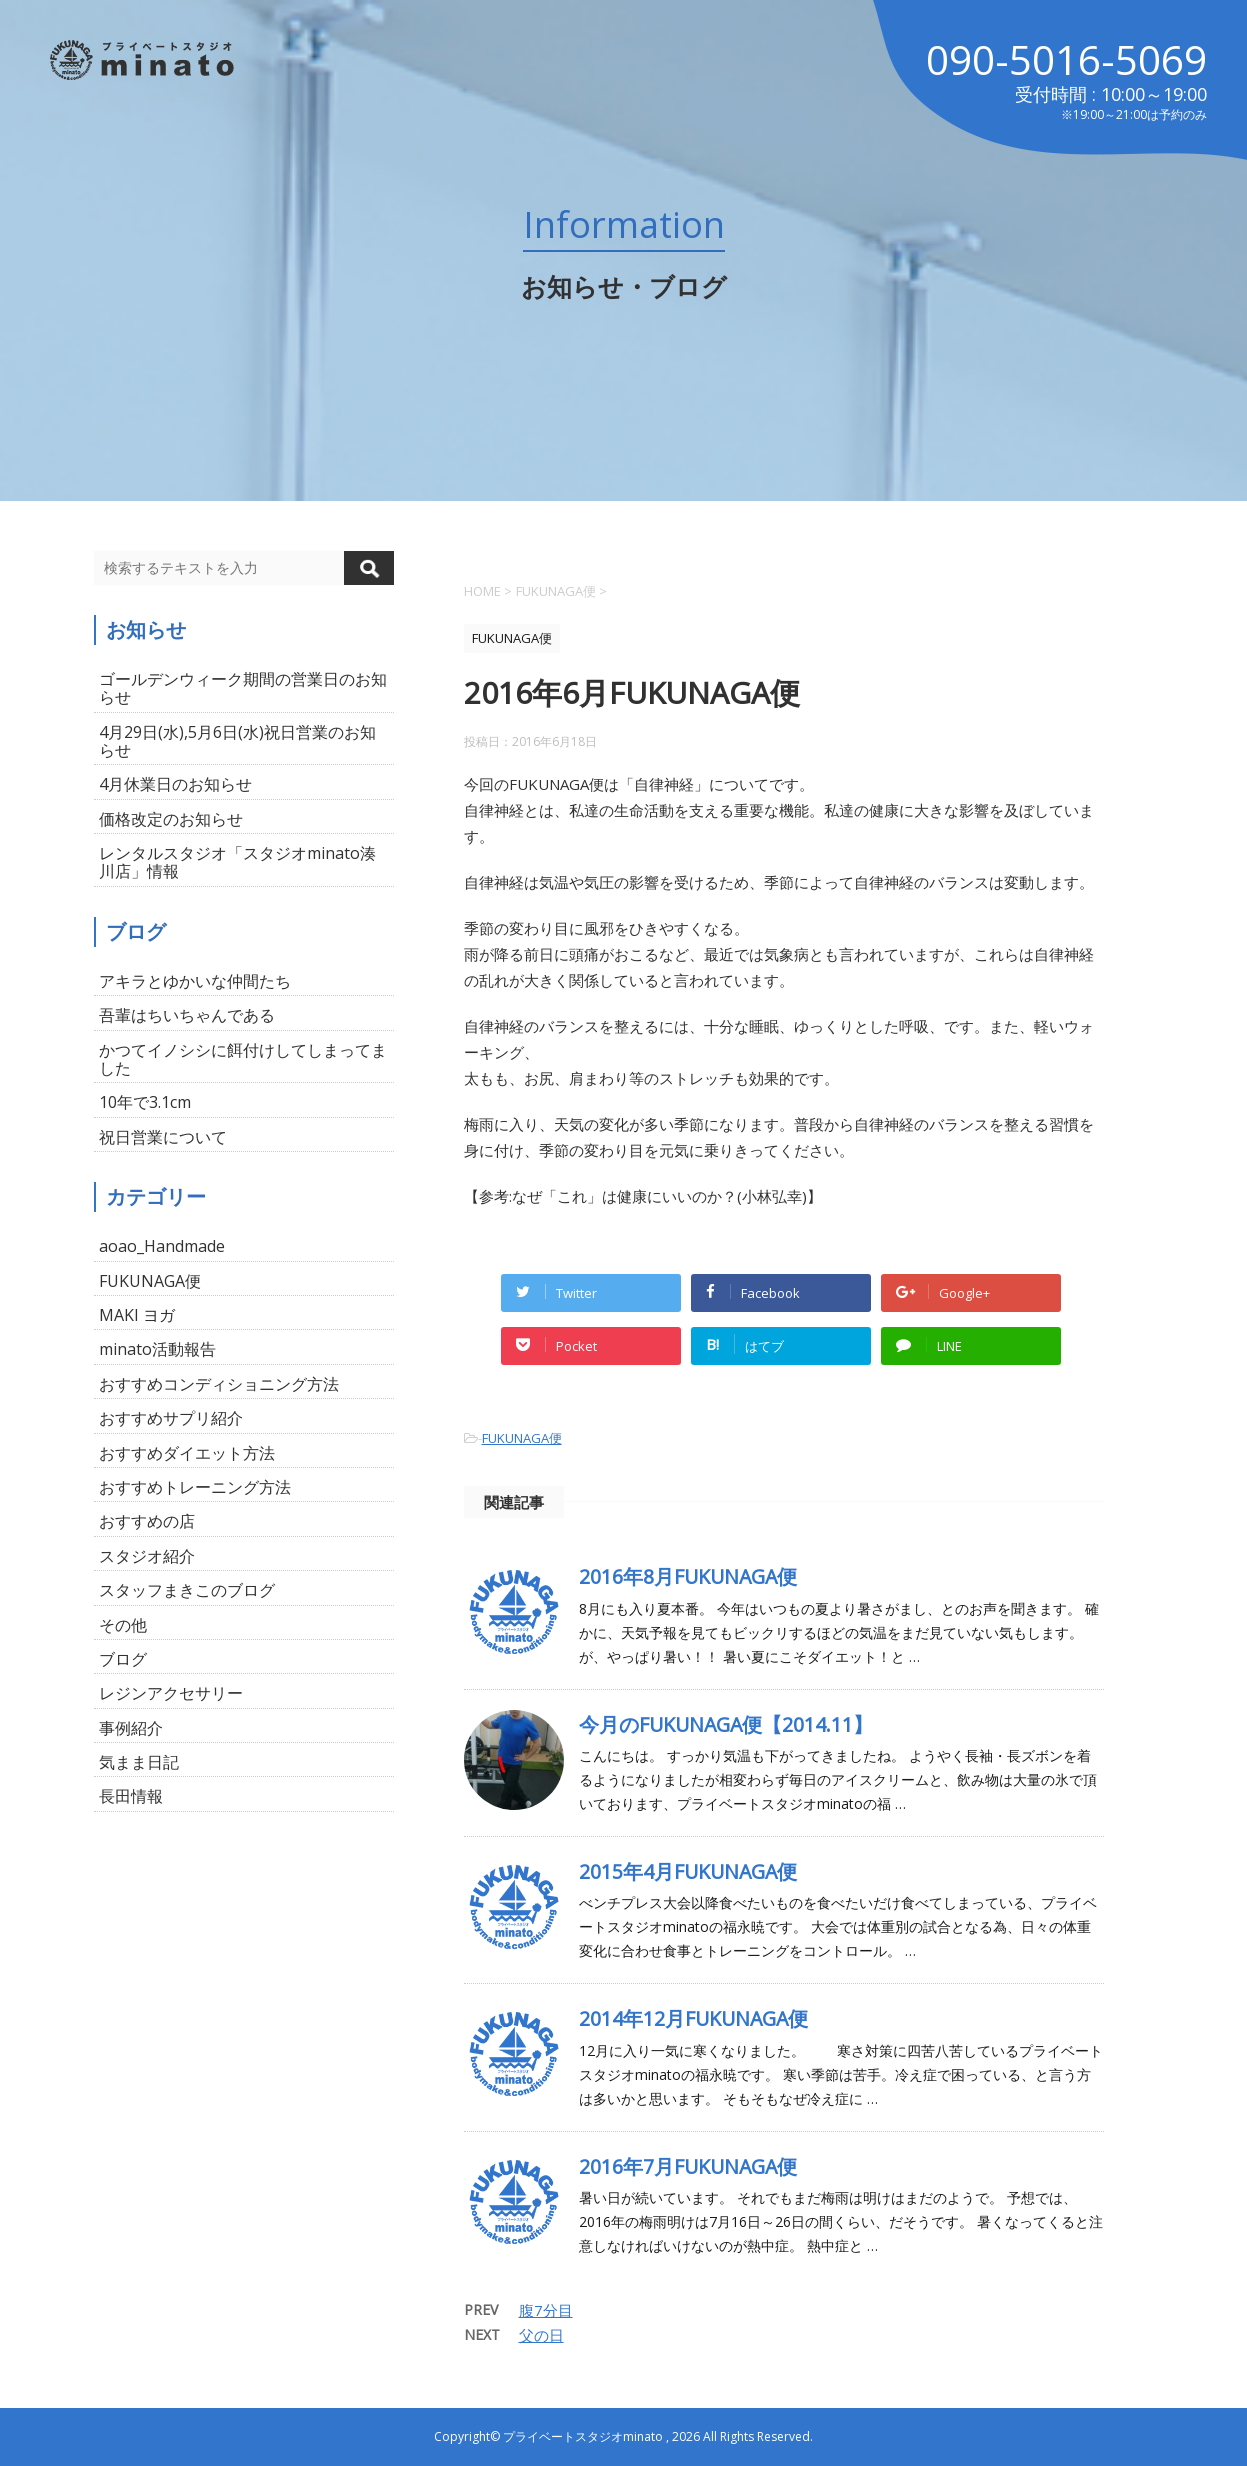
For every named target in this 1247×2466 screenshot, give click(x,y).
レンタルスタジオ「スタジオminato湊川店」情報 (237, 862)
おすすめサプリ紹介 (171, 1418)
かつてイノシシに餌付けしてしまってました (243, 1059)
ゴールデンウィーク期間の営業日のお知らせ (243, 688)
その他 (123, 1625)
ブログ (123, 1659)
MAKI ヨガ (137, 1315)
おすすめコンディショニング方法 (219, 1384)
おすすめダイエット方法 (187, 1453)
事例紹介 (131, 1728)
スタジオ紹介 (147, 1556)
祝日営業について (163, 1137)
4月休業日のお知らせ (175, 784)
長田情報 (131, 1796)
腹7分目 (546, 2310)
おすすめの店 (147, 1521)
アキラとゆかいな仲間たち (195, 981)
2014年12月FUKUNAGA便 (693, 2018)
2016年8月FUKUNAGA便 (688, 1576)
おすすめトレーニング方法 (195, 1487)
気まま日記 (139, 1762)
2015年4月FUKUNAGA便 (688, 1871)
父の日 (541, 2335)
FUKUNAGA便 (522, 1438)
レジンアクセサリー (171, 1693)
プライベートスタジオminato (583, 2436)
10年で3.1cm (145, 1102)
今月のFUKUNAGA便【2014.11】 (726, 1724)
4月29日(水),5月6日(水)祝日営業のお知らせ (237, 741)
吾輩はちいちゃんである (187, 1015)
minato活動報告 (157, 1349)
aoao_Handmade (162, 1246)
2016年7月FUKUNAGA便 (688, 2166)
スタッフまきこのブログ (187, 1590)
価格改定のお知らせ (171, 819)
